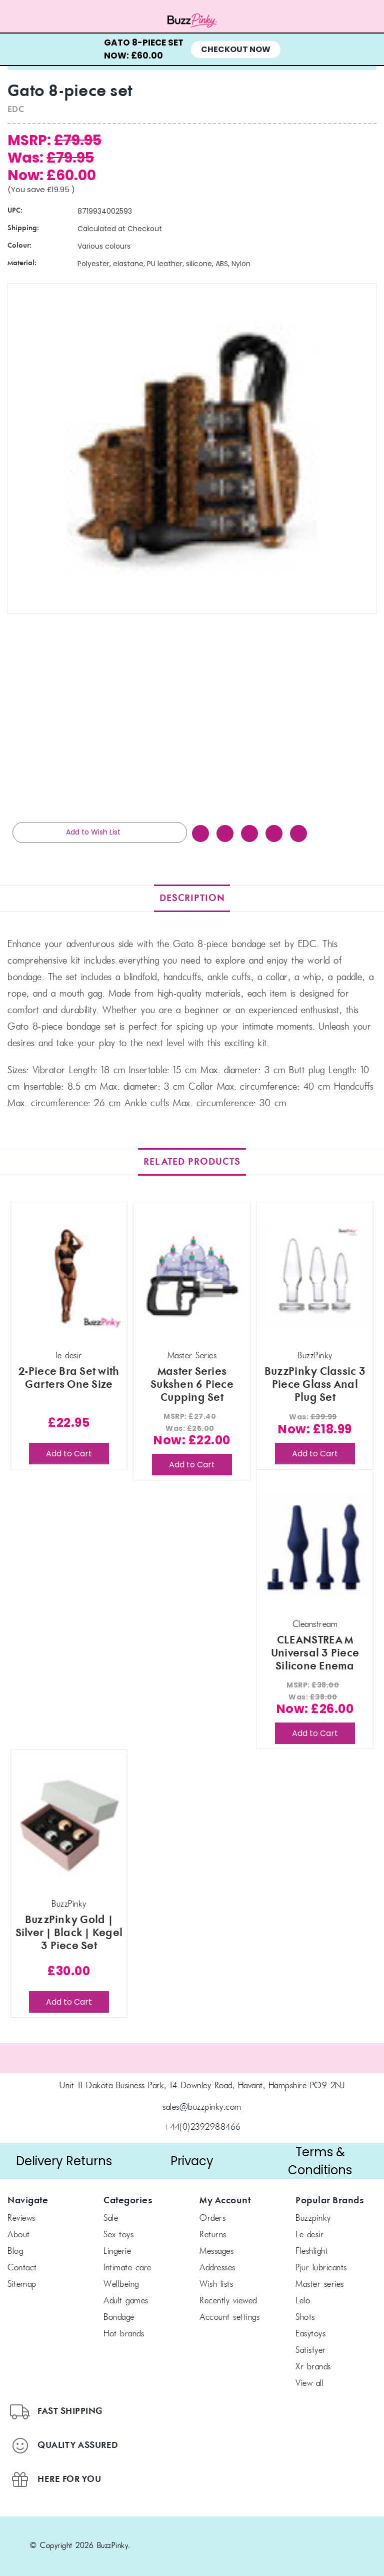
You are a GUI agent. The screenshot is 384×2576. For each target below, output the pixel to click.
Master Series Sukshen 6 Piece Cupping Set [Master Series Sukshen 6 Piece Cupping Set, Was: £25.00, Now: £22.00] (192, 1385)
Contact (22, 2268)
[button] (64, 2161)
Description (192, 898)
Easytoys (311, 2334)
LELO (303, 2301)
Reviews (22, 2219)
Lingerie (117, 2252)
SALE (111, 2219)
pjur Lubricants (321, 2268)
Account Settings (230, 2318)
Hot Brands (124, 2334)
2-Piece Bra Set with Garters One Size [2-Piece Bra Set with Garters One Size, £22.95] (68, 1378)
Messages (217, 2252)
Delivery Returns (64, 2161)
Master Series (320, 2285)
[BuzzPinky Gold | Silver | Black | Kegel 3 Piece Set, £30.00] (69, 1824)
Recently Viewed (228, 2301)
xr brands (313, 2367)
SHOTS (305, 2318)
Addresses (218, 2268)
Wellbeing (121, 2285)
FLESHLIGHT (312, 2252)
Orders (213, 2219)
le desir (310, 2235)
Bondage (119, 2318)
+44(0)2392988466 (202, 2128)
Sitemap (22, 2285)
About (19, 2235)
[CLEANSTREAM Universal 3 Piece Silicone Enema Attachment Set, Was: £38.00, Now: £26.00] (314, 1544)
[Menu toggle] (48, 20)
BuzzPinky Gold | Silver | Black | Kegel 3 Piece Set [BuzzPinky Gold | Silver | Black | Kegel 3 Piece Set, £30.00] (69, 1933)
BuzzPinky (313, 2219)
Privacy (192, 2161)
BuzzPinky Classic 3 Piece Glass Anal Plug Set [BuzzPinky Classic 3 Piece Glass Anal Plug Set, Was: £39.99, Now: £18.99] (315, 1385)
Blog (15, 2252)
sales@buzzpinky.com (202, 2108)
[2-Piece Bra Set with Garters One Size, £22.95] (69, 1276)
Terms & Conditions (320, 2161)
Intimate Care (128, 2268)
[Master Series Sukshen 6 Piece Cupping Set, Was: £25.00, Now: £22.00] (192, 1276)
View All (310, 2384)
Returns (213, 2235)
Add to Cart (69, 1453)
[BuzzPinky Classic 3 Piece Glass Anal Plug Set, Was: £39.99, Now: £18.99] (314, 1276)
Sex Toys (119, 2235)
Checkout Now (235, 49)
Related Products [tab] (192, 1162)
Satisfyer (311, 2351)
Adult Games (126, 2301)
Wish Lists (216, 2285)
